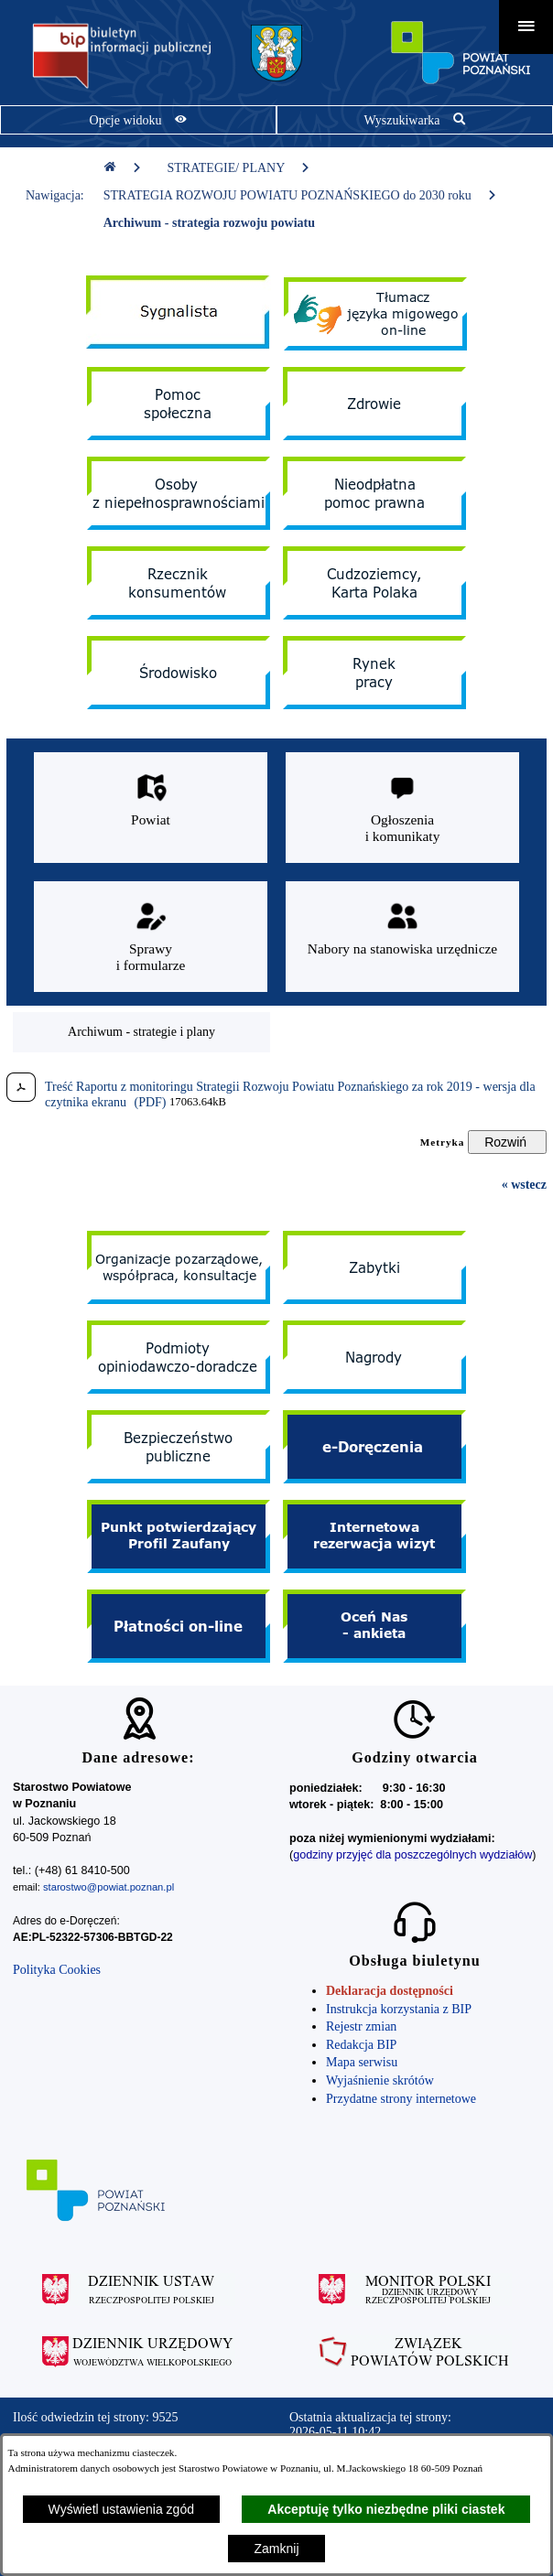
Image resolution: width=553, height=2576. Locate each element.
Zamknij (276, 2548)
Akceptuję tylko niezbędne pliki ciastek (385, 2509)
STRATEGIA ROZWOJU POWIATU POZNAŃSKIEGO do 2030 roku (300, 195)
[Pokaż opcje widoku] (138, 120)
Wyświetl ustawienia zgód (121, 2509)
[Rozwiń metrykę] (507, 1142)
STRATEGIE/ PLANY (239, 168)
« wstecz (524, 1184)
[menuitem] (141, 1032)
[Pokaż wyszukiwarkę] (414, 120)
